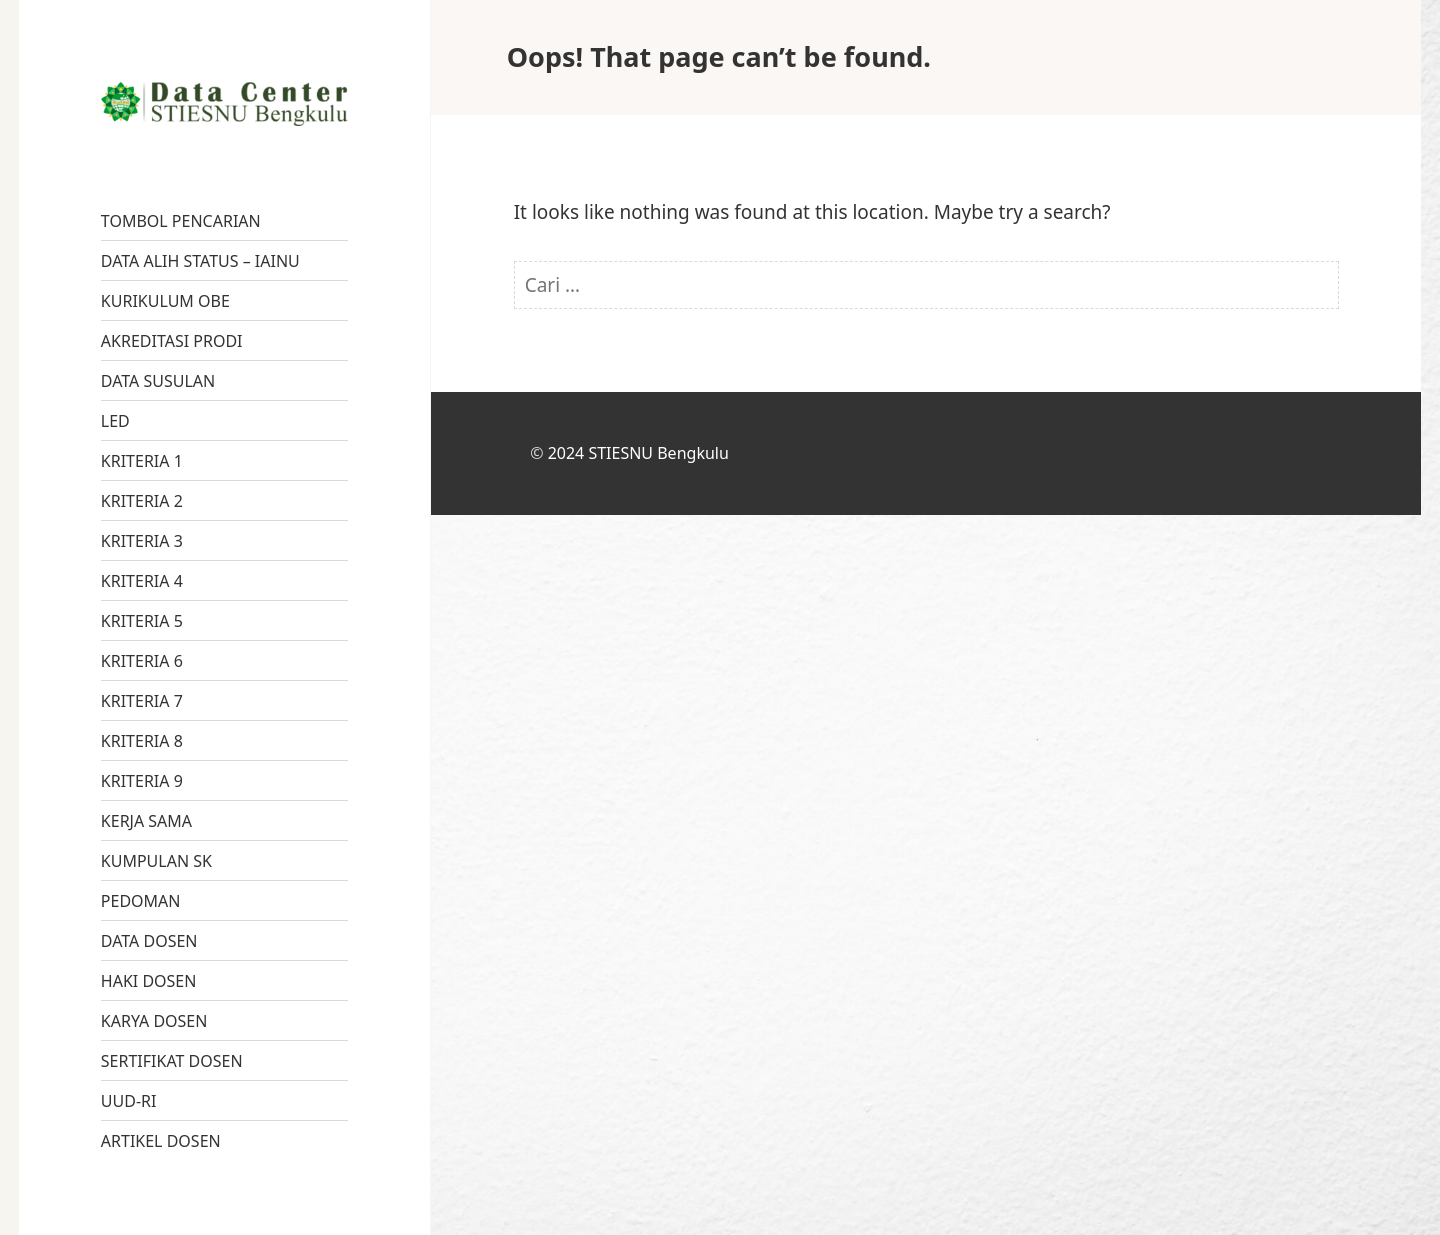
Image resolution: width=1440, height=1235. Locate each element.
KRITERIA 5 (142, 621)
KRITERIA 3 (142, 541)
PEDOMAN (141, 901)
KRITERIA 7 (142, 701)
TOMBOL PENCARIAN (181, 221)
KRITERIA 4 (142, 581)
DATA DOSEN (149, 941)
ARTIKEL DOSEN (161, 1141)
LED (115, 421)
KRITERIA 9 (142, 781)
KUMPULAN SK (156, 861)
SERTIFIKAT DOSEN (172, 1061)
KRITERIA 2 (142, 501)
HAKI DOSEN (149, 981)
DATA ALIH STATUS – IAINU (200, 261)
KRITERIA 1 (142, 461)
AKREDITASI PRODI (172, 341)
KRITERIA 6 (142, 661)
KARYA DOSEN (154, 1021)
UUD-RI (129, 1101)
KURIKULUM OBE (165, 301)
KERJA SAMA (146, 821)
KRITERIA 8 (142, 741)
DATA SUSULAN (158, 381)
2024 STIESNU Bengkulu (638, 453)
